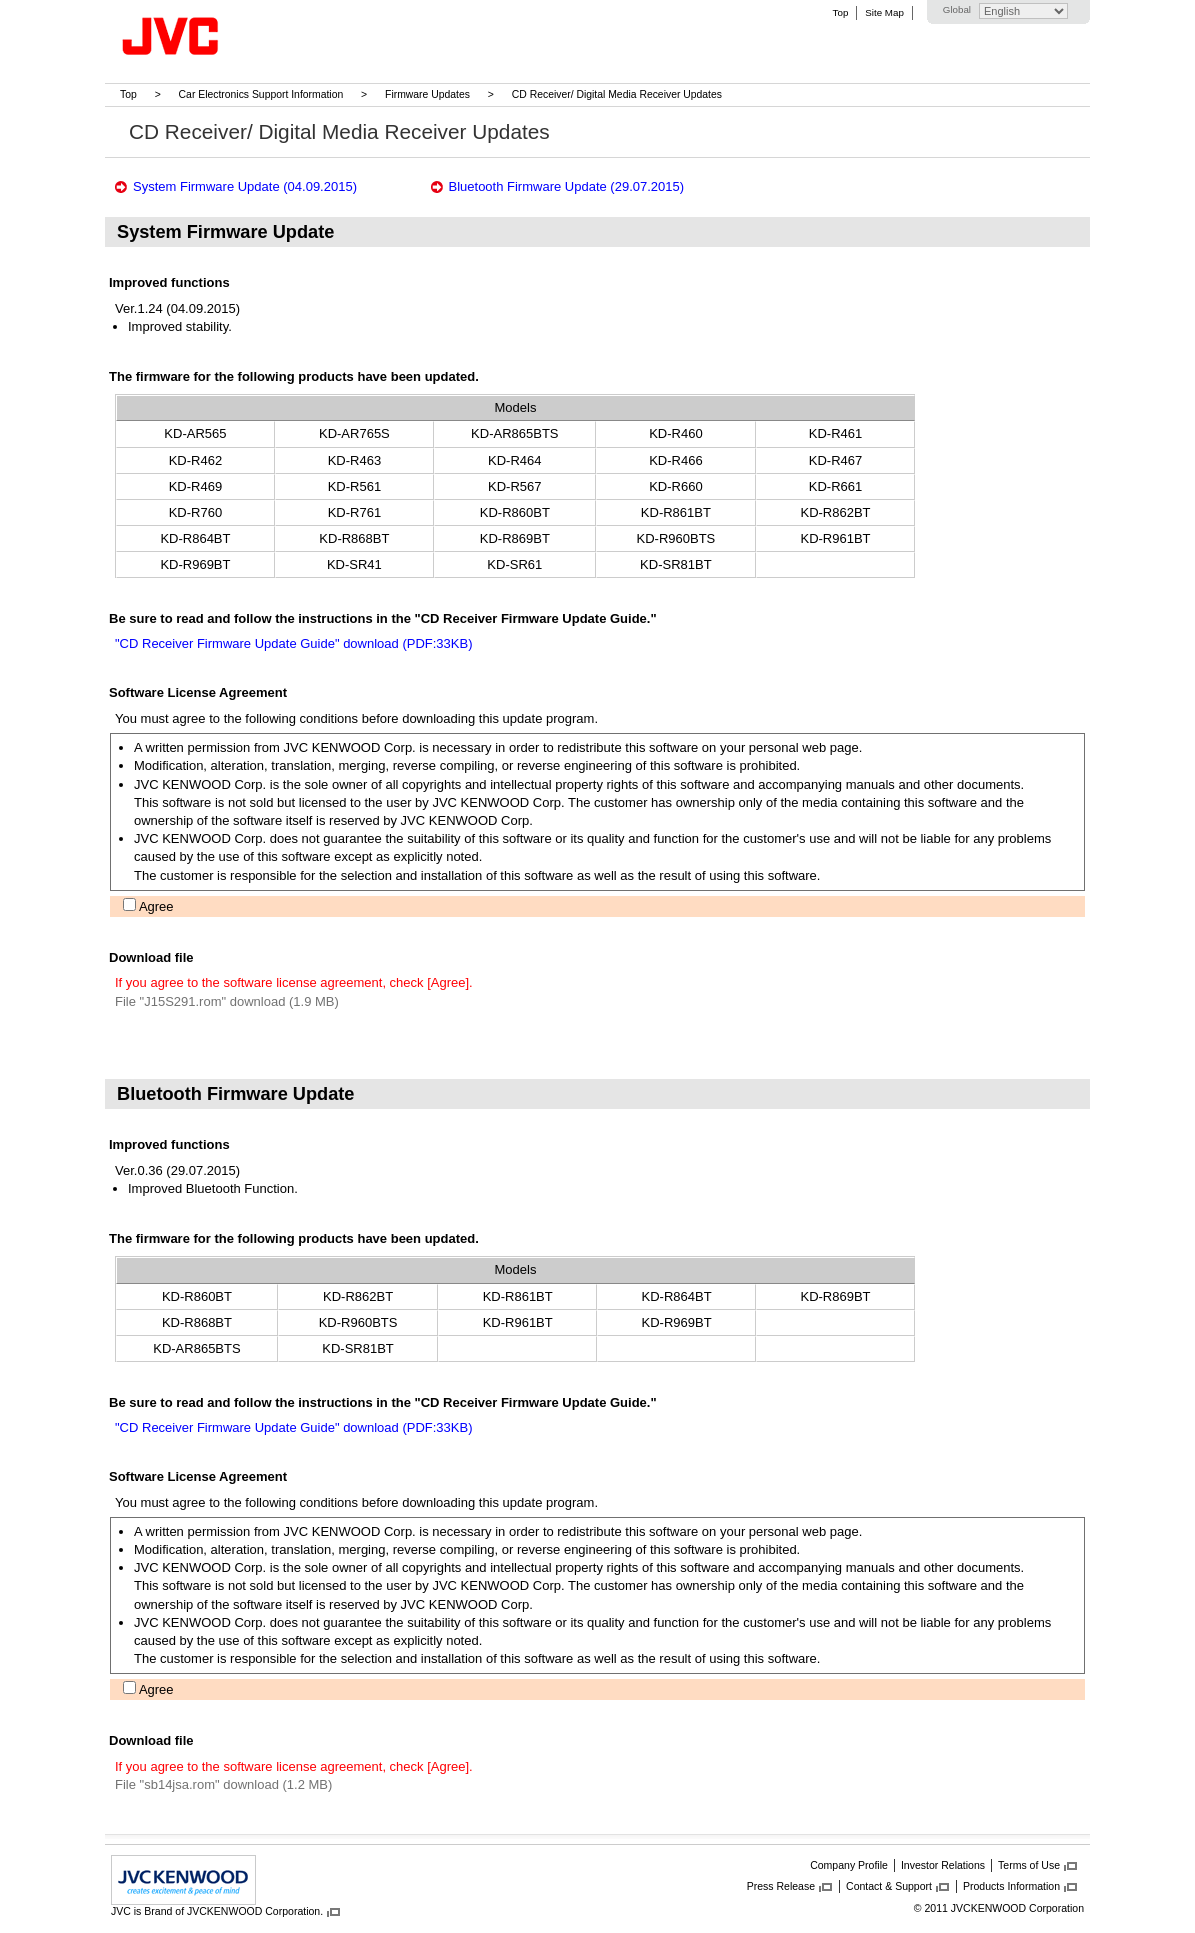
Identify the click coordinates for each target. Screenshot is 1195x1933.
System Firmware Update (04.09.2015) (245, 186)
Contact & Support (889, 1886)
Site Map (884, 12)
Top (841, 12)
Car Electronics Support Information (261, 94)
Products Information (1011, 1886)
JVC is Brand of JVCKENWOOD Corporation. (217, 1911)
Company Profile (849, 1865)
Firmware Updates (427, 94)
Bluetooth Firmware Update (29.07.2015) (567, 186)
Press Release (781, 1886)
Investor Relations (943, 1865)
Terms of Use (1029, 1865)
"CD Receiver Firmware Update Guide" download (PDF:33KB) (293, 643)
